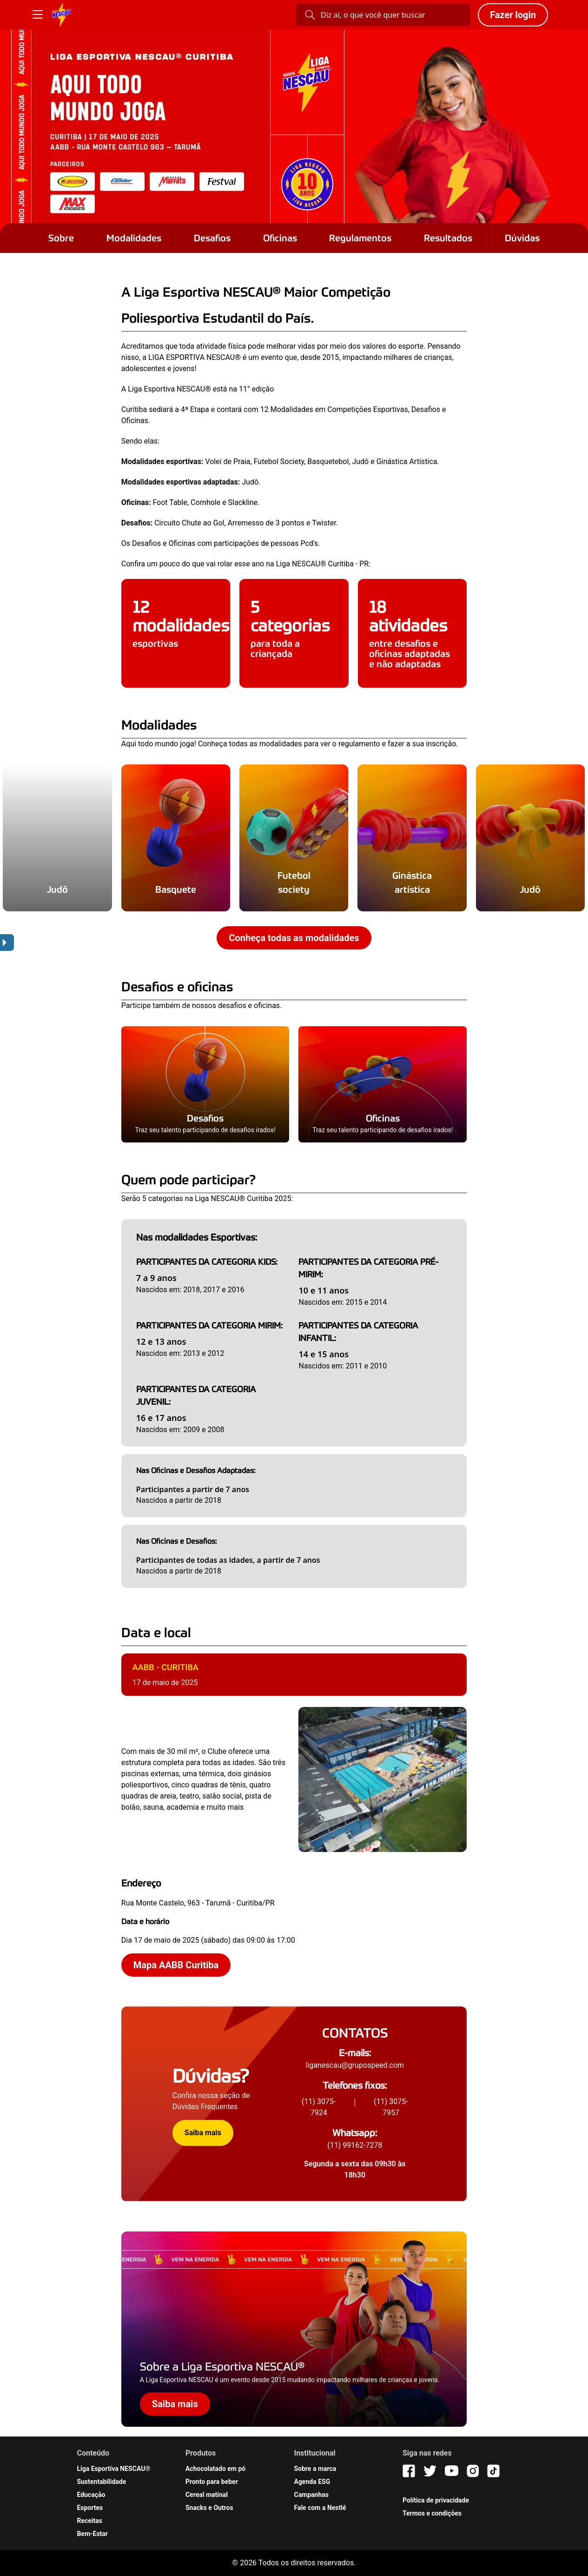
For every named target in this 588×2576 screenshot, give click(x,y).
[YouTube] (451, 2470)
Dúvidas (522, 238)
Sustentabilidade (101, 2481)
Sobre (61, 238)
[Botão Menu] (38, 14)
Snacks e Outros (209, 2507)
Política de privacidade (436, 2500)
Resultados (448, 238)
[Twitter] (429, 2470)
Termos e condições (432, 2513)
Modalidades (133, 238)
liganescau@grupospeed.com (355, 2065)
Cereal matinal (206, 2494)
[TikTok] (493, 2470)
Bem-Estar (92, 2533)
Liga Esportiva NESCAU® (113, 2468)
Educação (91, 2494)
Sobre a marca (315, 2468)
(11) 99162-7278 (354, 2145)
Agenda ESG (312, 2481)
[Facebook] (409, 2470)
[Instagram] (473, 2470)
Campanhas (311, 2494)
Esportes (90, 2507)
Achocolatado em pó (215, 2468)
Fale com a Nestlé (320, 2507)
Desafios (212, 238)
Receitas (89, 2520)
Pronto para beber (211, 2481)
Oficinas (280, 238)
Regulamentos (360, 238)
